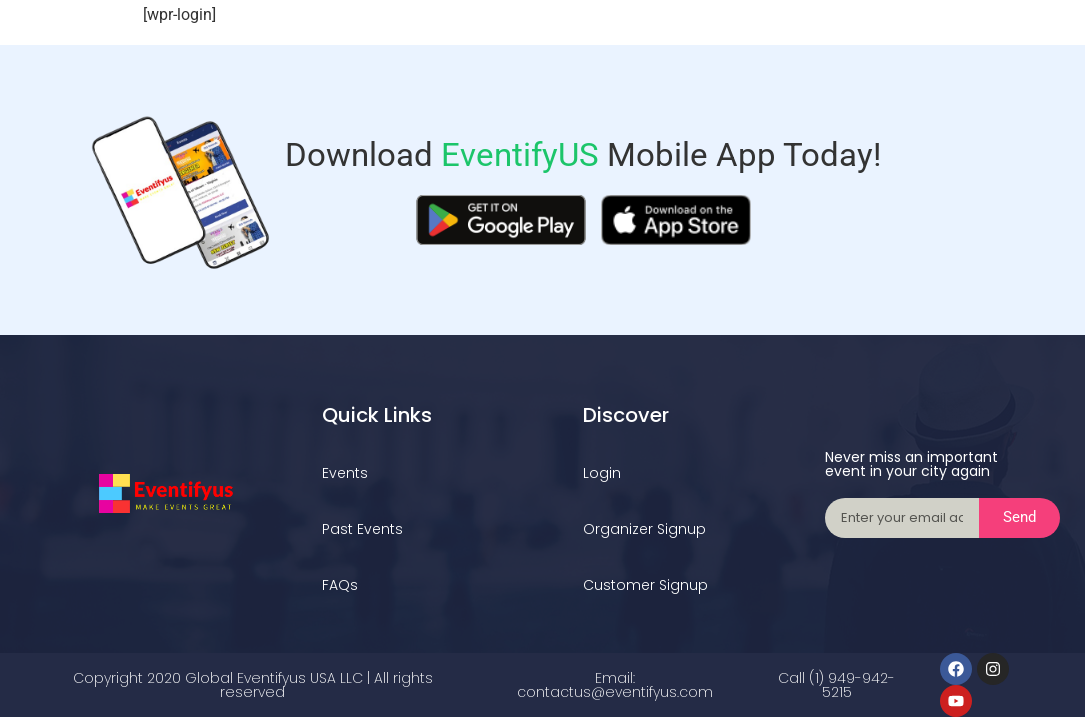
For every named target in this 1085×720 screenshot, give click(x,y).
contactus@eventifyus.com (615, 692)
